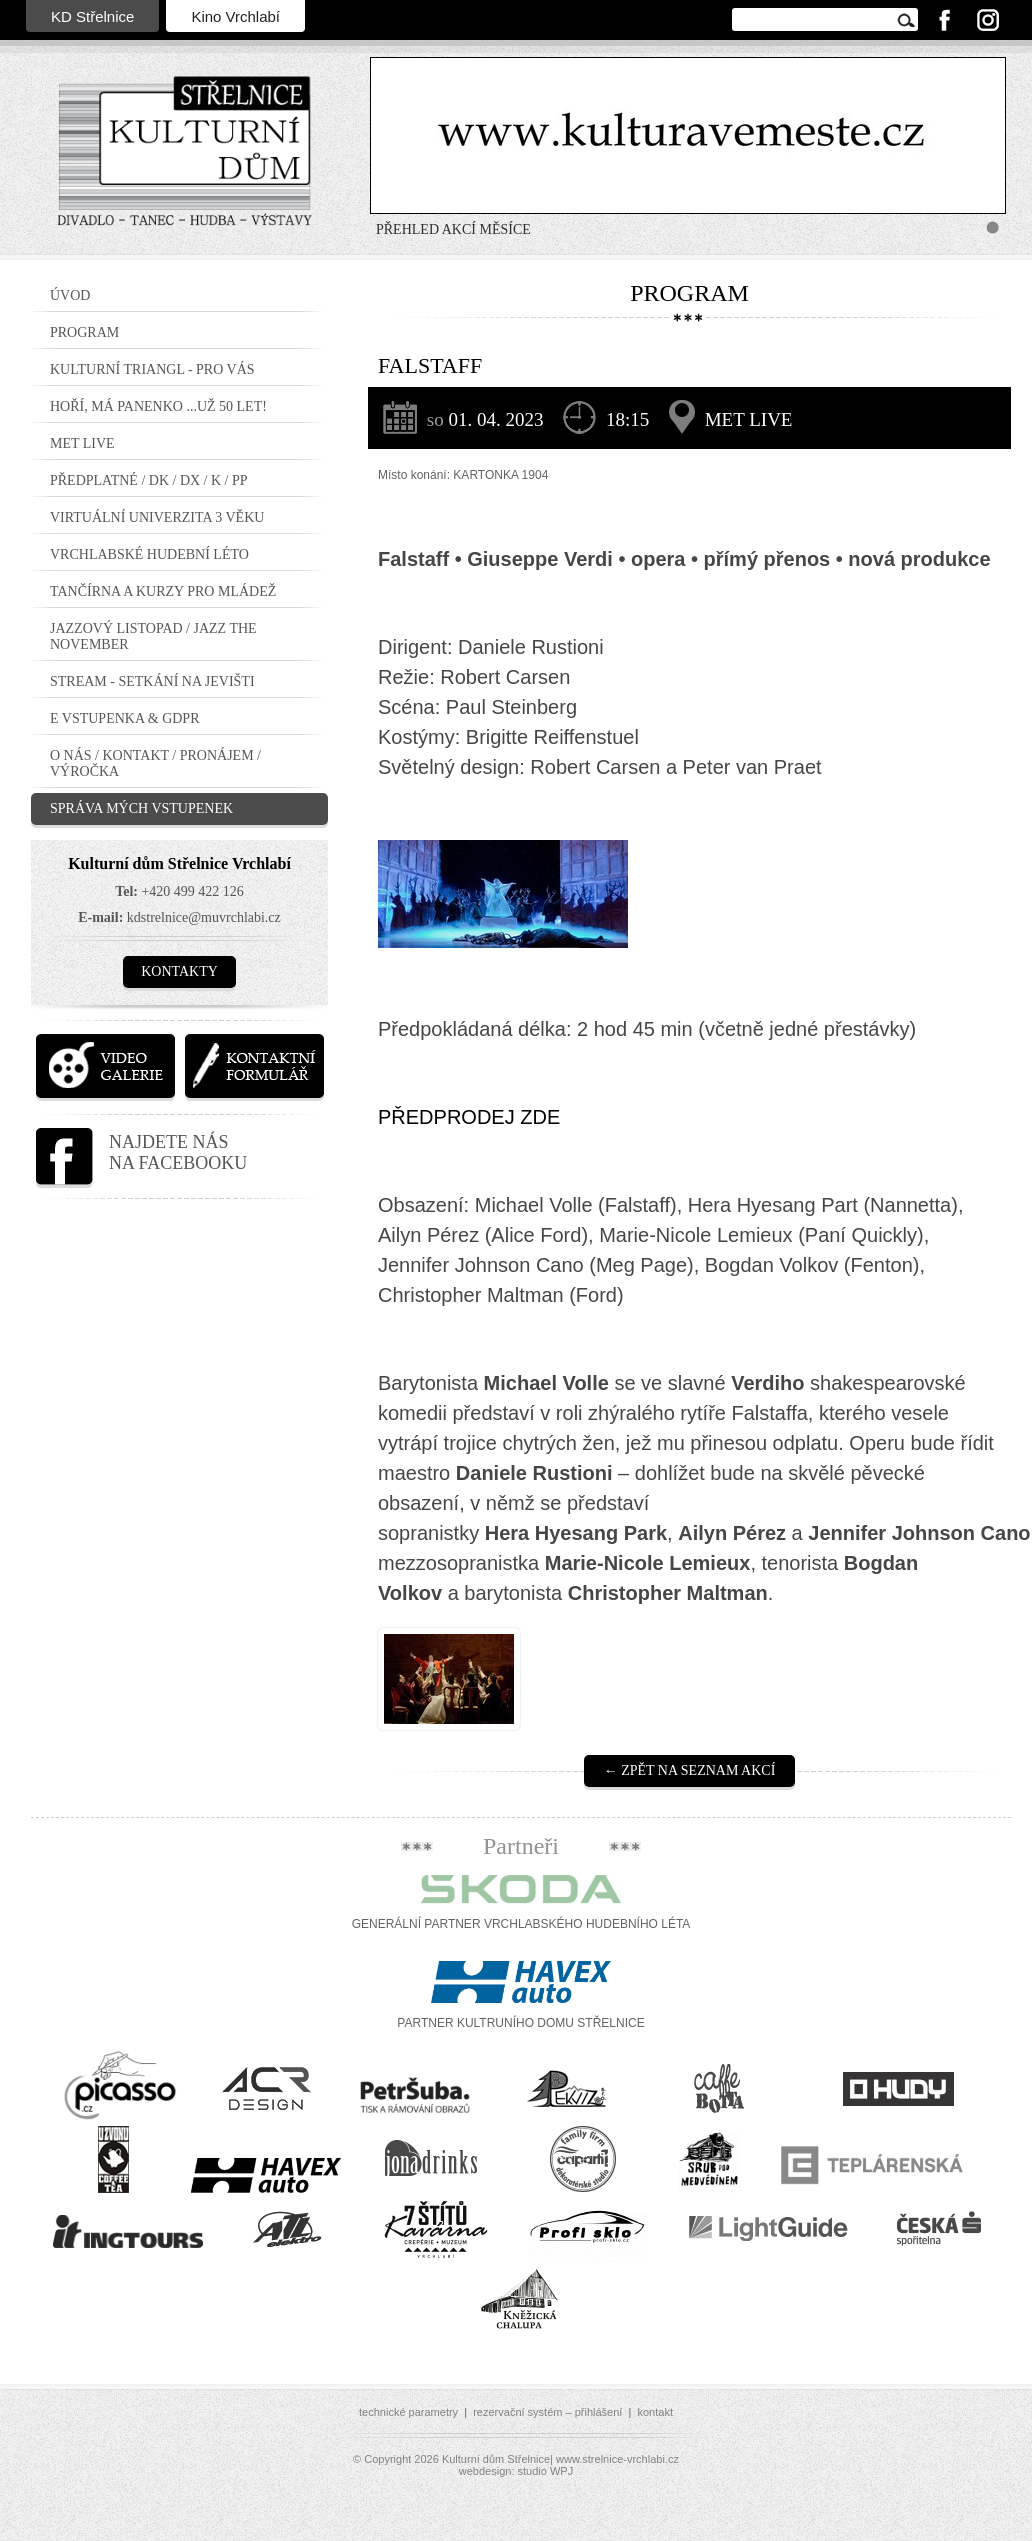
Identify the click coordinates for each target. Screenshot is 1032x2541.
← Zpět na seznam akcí (690, 1770)
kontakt (654, 2412)
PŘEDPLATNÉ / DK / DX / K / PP (149, 480)
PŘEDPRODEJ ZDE (469, 1117)
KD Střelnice (92, 16)
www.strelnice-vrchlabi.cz (617, 2459)
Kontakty (179, 971)
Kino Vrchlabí (235, 16)
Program (84, 332)
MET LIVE (82, 443)
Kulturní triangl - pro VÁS (152, 369)
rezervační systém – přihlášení (547, 2412)
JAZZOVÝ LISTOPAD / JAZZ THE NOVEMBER (153, 636)
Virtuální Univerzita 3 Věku (157, 517)
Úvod (70, 295)
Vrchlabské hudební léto (149, 554)
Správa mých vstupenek (141, 808)
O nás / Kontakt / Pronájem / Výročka (155, 763)
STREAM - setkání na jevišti (152, 681)
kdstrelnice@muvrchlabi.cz (204, 917)
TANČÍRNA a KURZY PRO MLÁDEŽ (163, 591)
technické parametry (408, 2412)
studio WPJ (546, 2471)
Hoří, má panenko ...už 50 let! (158, 406)
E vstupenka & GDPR (125, 718)
